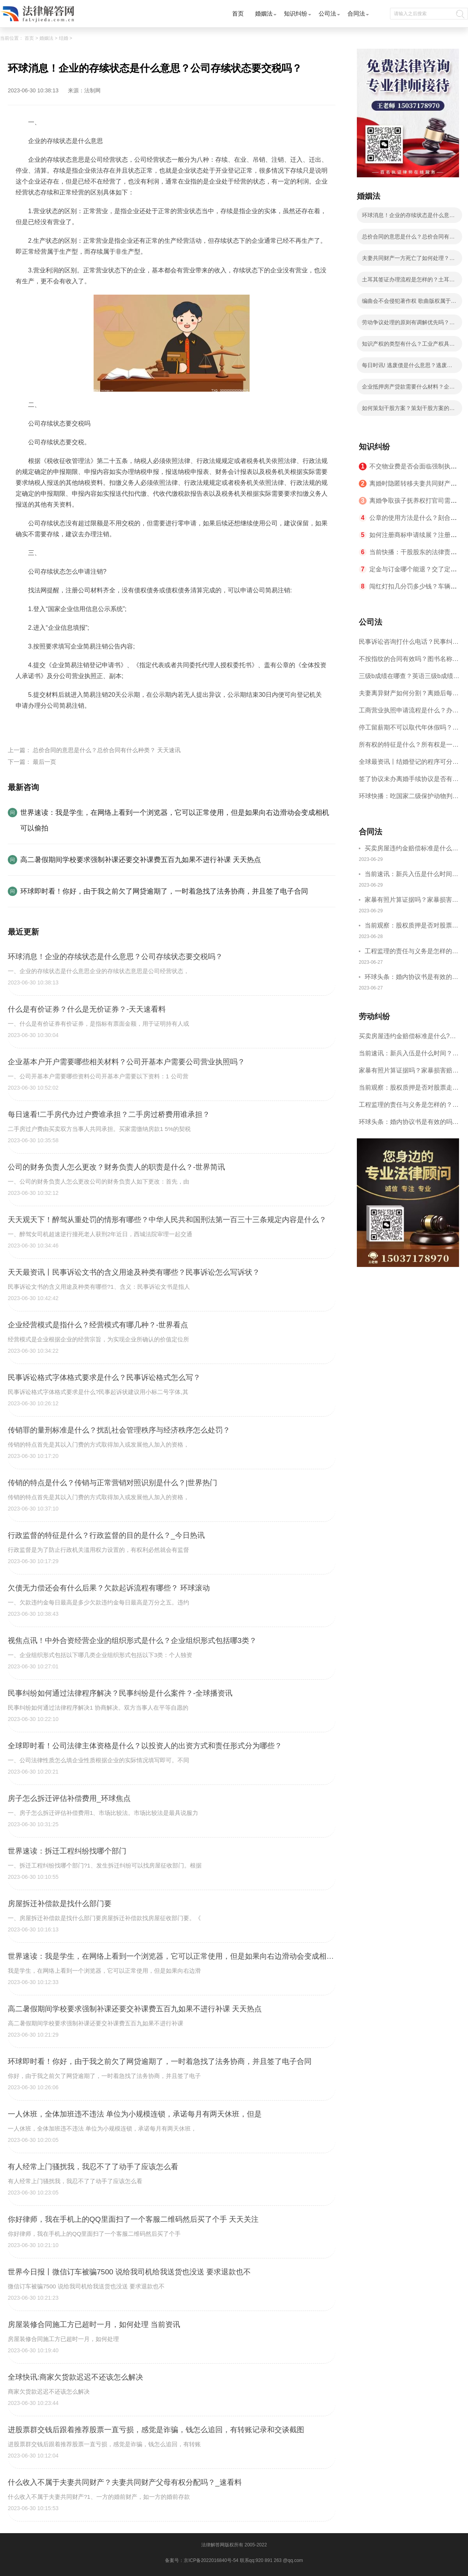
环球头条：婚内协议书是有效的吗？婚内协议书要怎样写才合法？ (411, 978)
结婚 (63, 38)
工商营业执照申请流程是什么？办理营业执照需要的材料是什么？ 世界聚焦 (409, 713)
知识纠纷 (295, 13)
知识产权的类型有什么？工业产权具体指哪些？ (408, 346)
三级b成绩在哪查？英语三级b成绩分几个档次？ (409, 679)
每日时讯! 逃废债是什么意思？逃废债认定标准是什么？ (407, 367)
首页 (238, 13)
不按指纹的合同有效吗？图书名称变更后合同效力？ (409, 661)
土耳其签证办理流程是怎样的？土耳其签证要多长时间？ (408, 281)
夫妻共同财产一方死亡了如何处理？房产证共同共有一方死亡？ (408, 260)
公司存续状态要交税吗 (67, 724)
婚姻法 (264, 13)
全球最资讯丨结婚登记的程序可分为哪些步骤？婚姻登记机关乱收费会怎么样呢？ (409, 764)
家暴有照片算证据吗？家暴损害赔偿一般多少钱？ (411, 900)
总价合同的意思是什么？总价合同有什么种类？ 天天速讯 (107, 750)
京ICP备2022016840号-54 (211, 2560)
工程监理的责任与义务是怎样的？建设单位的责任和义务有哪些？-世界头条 (411, 952)
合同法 (356, 13)
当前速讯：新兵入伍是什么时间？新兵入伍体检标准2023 (411, 875)
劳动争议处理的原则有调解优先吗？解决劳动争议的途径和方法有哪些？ (408, 324)
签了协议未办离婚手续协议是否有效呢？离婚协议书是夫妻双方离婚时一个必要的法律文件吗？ (409, 782)
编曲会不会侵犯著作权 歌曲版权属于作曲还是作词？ (409, 303)
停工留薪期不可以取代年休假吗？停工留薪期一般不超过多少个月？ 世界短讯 (409, 730)
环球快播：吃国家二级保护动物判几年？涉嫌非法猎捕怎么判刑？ (409, 799)
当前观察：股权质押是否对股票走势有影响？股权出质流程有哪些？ (411, 926)
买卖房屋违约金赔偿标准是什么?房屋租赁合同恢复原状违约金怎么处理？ (411, 849)
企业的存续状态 (122, 724)
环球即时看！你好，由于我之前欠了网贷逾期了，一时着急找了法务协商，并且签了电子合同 (164, 891)
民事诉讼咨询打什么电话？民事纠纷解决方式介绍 (409, 644)
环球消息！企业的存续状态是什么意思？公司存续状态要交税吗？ (405, 217)
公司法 (327, 13)
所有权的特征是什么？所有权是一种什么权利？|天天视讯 (409, 747)
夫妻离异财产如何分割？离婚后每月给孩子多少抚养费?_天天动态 (409, 696)
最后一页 (44, 761)
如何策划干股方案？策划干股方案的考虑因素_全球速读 (408, 410)
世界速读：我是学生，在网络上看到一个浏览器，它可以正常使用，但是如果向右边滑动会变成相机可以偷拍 (174, 820)
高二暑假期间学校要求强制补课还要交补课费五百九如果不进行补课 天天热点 (140, 860)
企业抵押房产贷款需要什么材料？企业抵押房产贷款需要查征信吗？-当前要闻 (409, 388)
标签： (25, 724)
